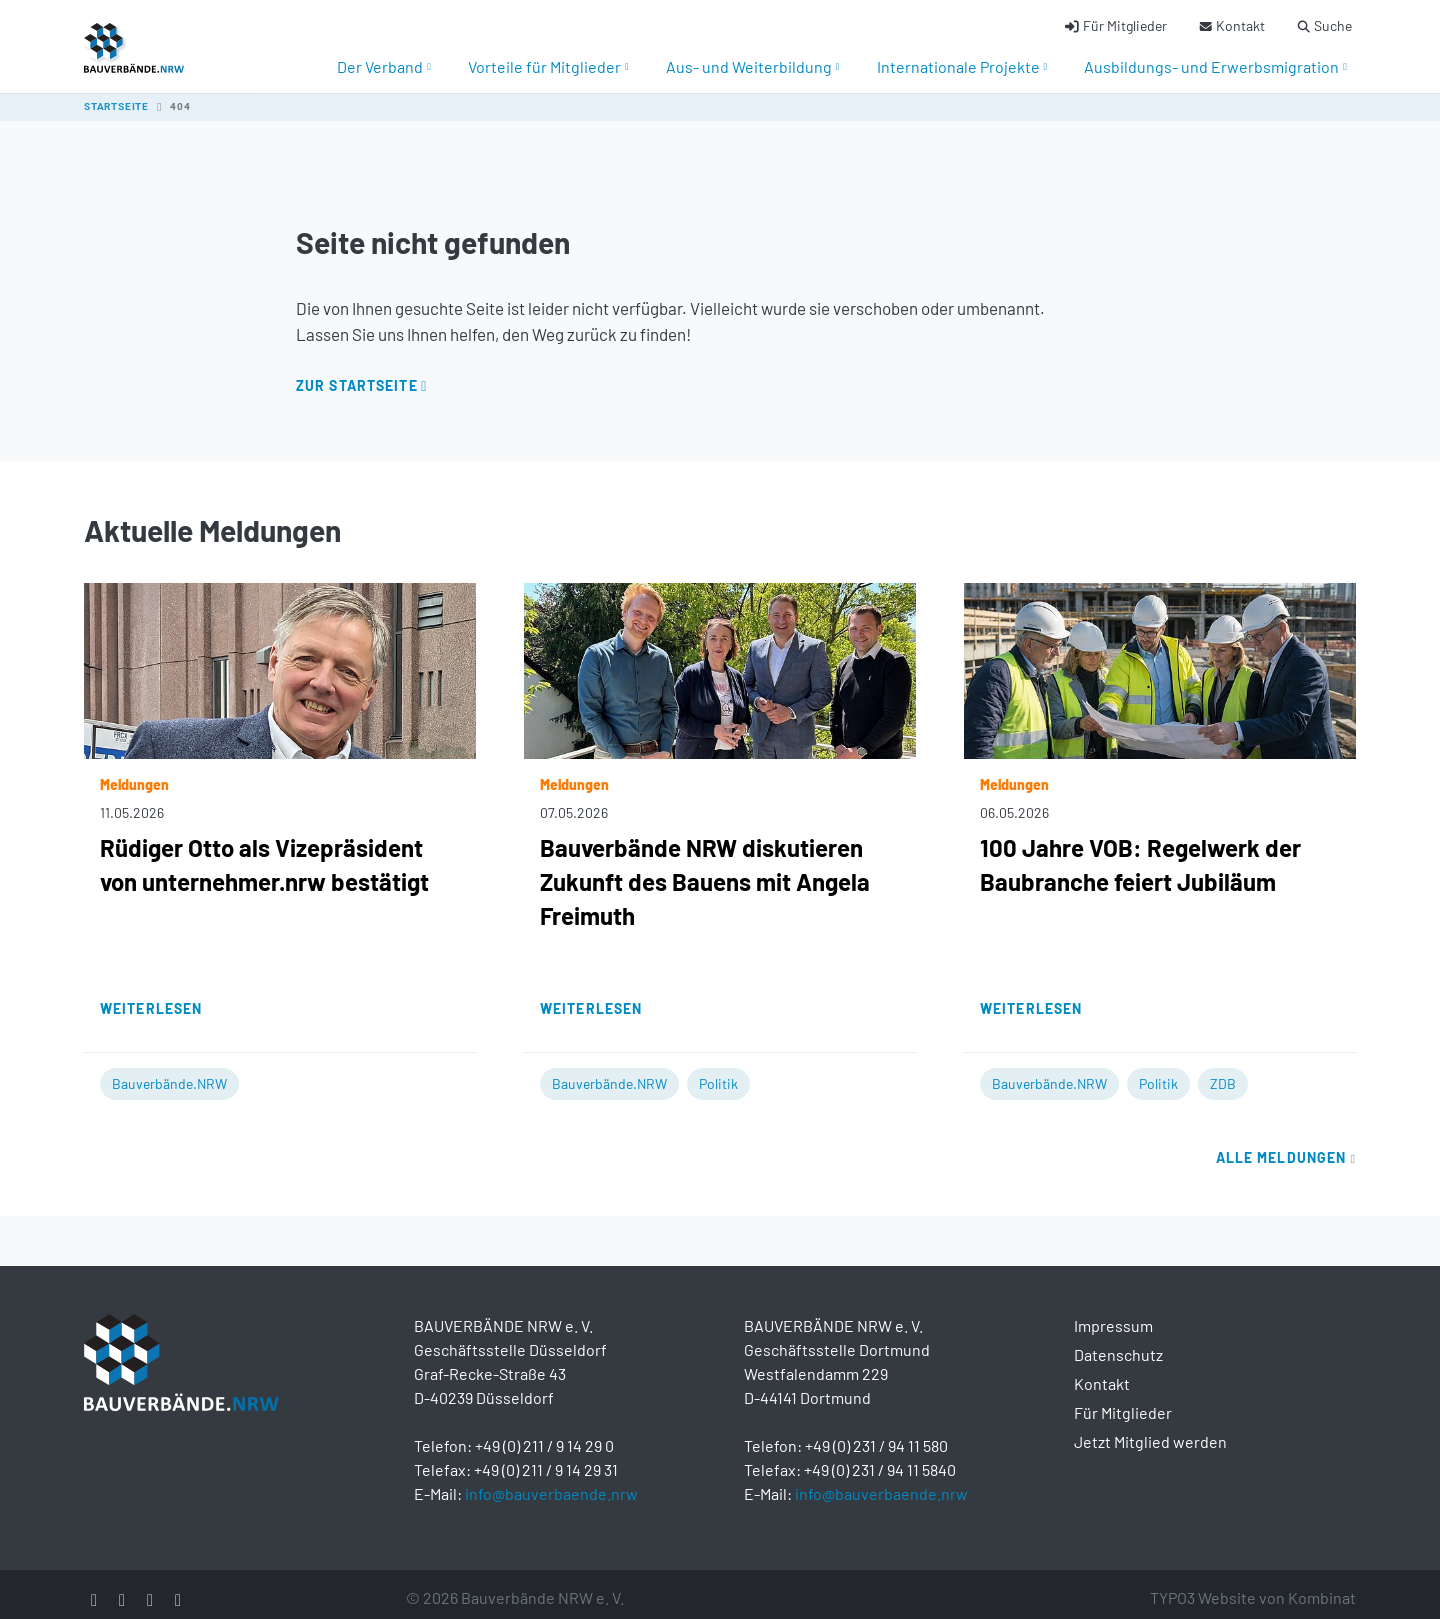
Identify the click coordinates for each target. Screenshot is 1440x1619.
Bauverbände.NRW (169, 1071)
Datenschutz (1118, 1342)
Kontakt (1102, 1371)
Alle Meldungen (1286, 1145)
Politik (718, 1071)
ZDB (1223, 1071)
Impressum (1113, 1313)
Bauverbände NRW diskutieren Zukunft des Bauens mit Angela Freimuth (705, 869)
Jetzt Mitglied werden (1150, 1429)
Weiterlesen (151, 996)
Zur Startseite (357, 373)
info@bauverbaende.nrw (551, 1481)
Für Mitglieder (1123, 1400)
